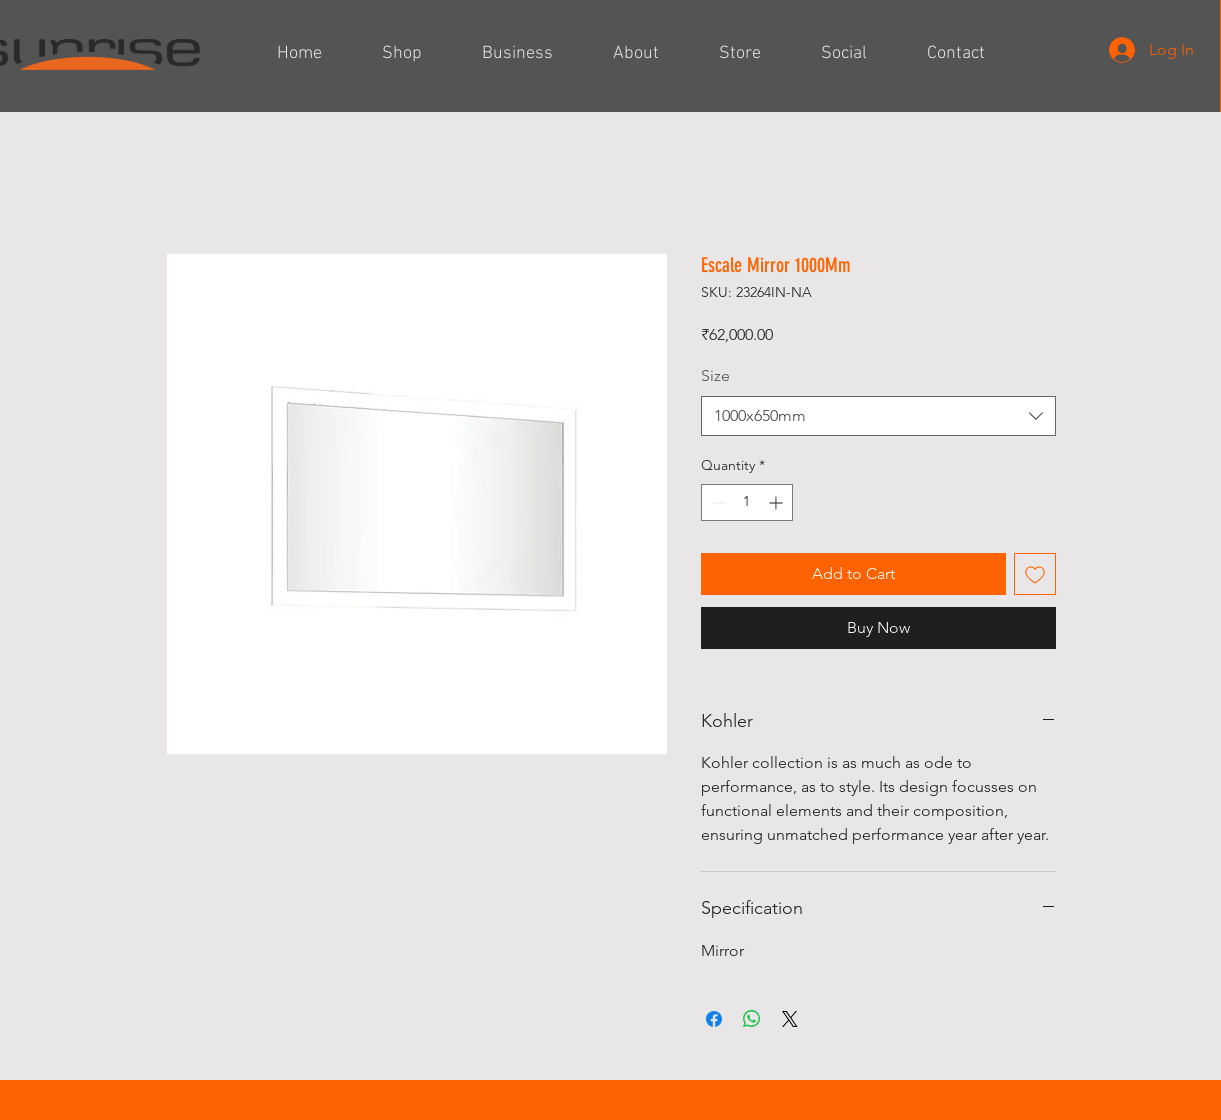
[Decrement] (716, 502)
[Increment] (777, 502)
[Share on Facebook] (714, 1019)
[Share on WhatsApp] (752, 1019)
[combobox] (878, 416)
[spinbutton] (747, 502)
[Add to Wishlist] (1035, 574)
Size (715, 375)
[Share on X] (790, 1019)
